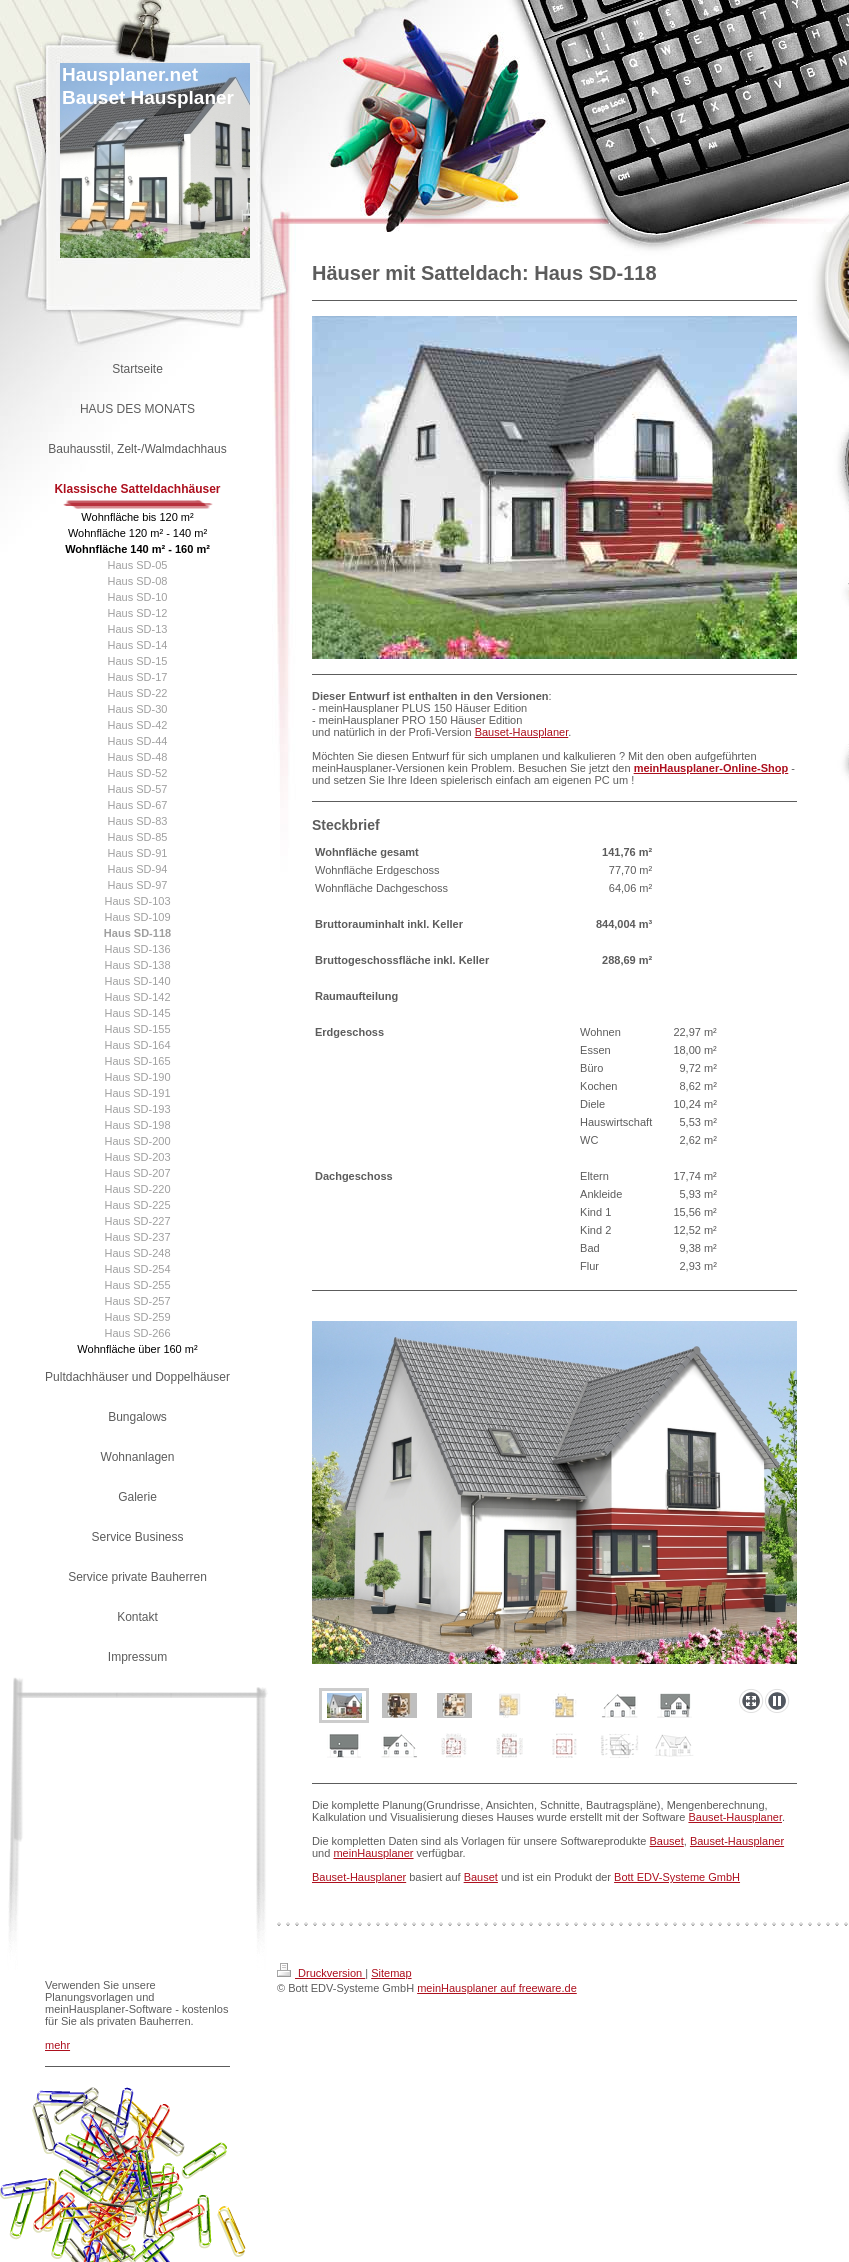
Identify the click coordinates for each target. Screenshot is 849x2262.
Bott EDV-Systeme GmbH (677, 1877)
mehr (57, 2045)
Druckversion (321, 1973)
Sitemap (391, 1973)
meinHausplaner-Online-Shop (711, 768)
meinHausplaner (373, 1853)
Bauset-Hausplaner (522, 732)
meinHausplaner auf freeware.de (497, 1988)
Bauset (667, 1841)
